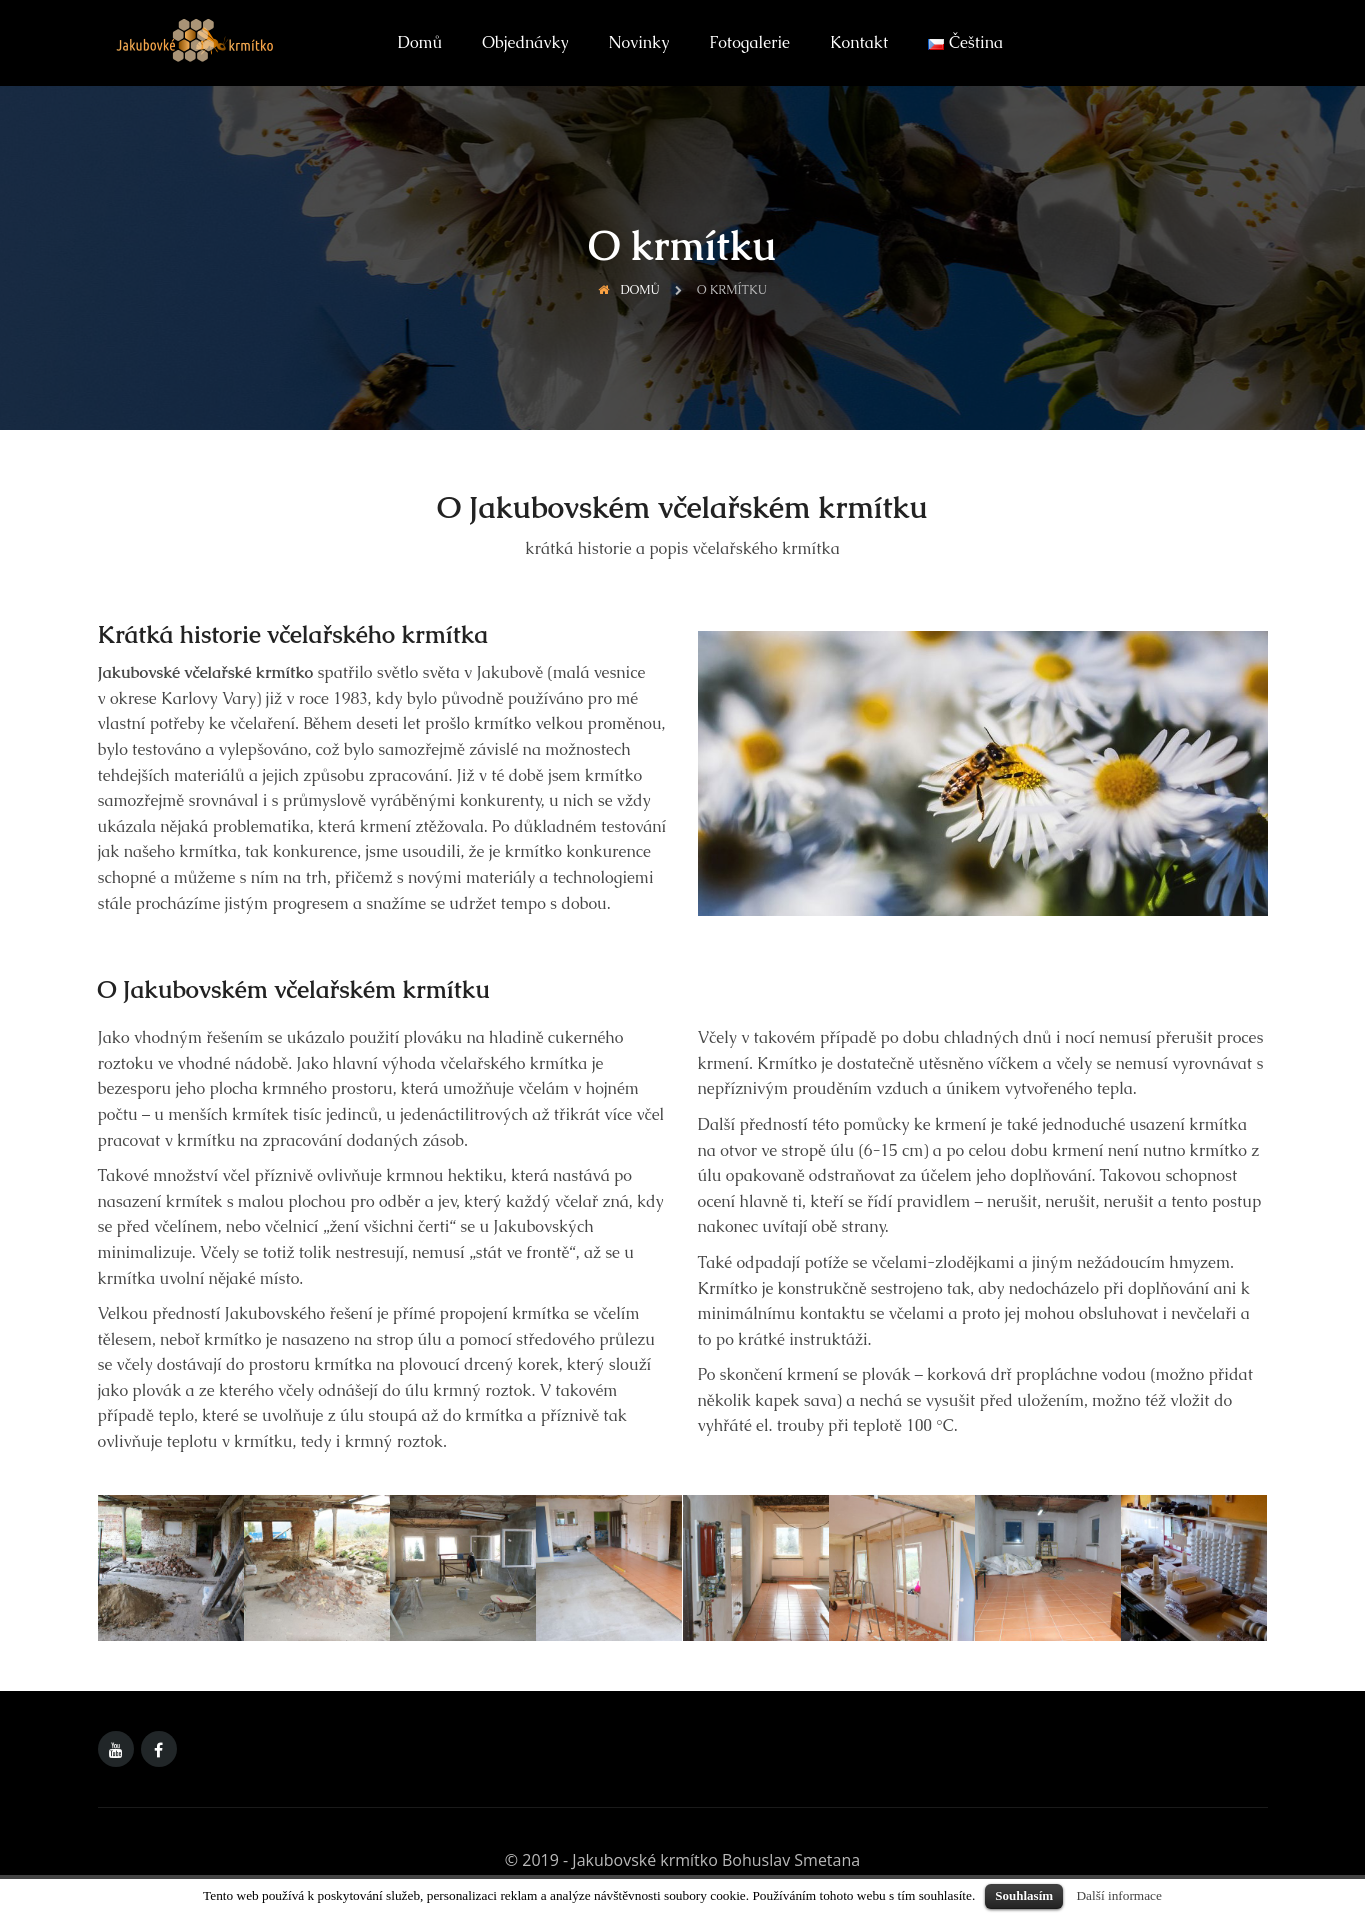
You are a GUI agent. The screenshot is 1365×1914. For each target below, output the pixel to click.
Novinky (639, 43)
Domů (420, 43)
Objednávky (525, 43)
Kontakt (859, 43)
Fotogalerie (749, 43)
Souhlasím (1024, 1895)
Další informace (1119, 1895)
